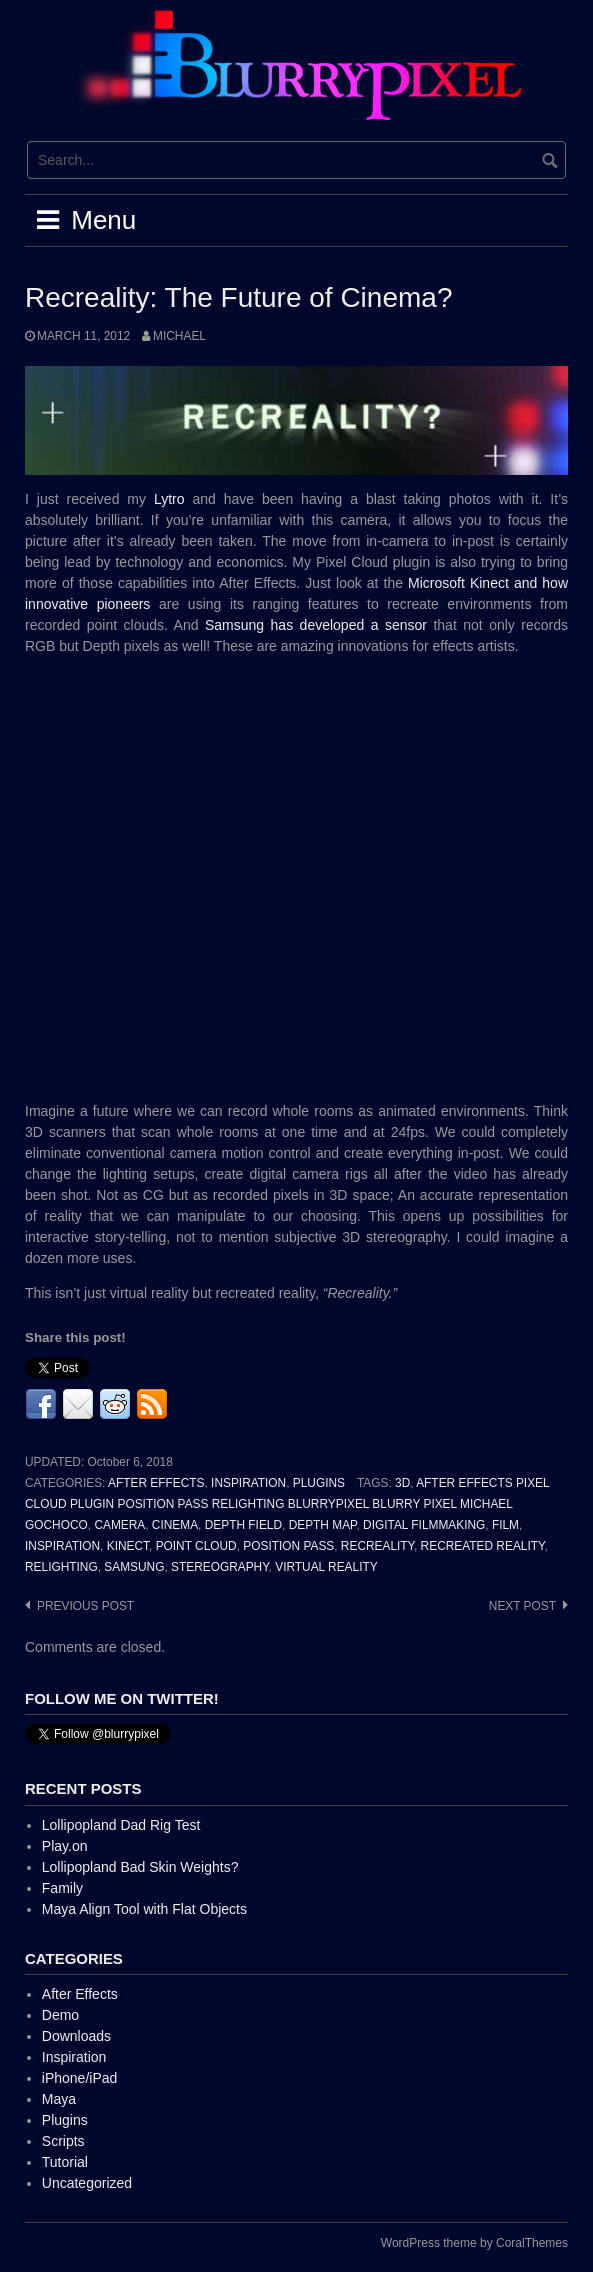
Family (62, 1888)
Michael (179, 336)
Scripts (63, 2141)
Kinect (128, 1546)
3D (402, 1483)
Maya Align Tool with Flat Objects (144, 1909)
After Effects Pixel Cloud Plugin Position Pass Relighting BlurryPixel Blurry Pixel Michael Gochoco (287, 1504)
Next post (522, 1606)
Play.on (65, 1846)
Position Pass (288, 1546)
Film (505, 1525)
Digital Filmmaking (424, 1525)
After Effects (156, 1483)
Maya (59, 2099)
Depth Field (243, 1525)
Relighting (61, 1567)
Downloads (76, 2036)
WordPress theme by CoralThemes (474, 2243)
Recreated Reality (483, 1546)
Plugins (319, 1483)
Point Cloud (196, 1546)
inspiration (62, 1546)
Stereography (220, 1567)
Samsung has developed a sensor (316, 625)
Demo (60, 2015)
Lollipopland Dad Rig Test (121, 1825)
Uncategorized (87, 2183)
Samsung (134, 1567)
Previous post (85, 1606)
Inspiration (248, 1483)
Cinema (175, 1525)
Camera (119, 1525)
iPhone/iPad (80, 2078)
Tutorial (65, 2162)
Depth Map (323, 1525)
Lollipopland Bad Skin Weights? (140, 1867)
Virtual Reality (326, 1567)
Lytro (169, 499)
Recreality (377, 1546)
